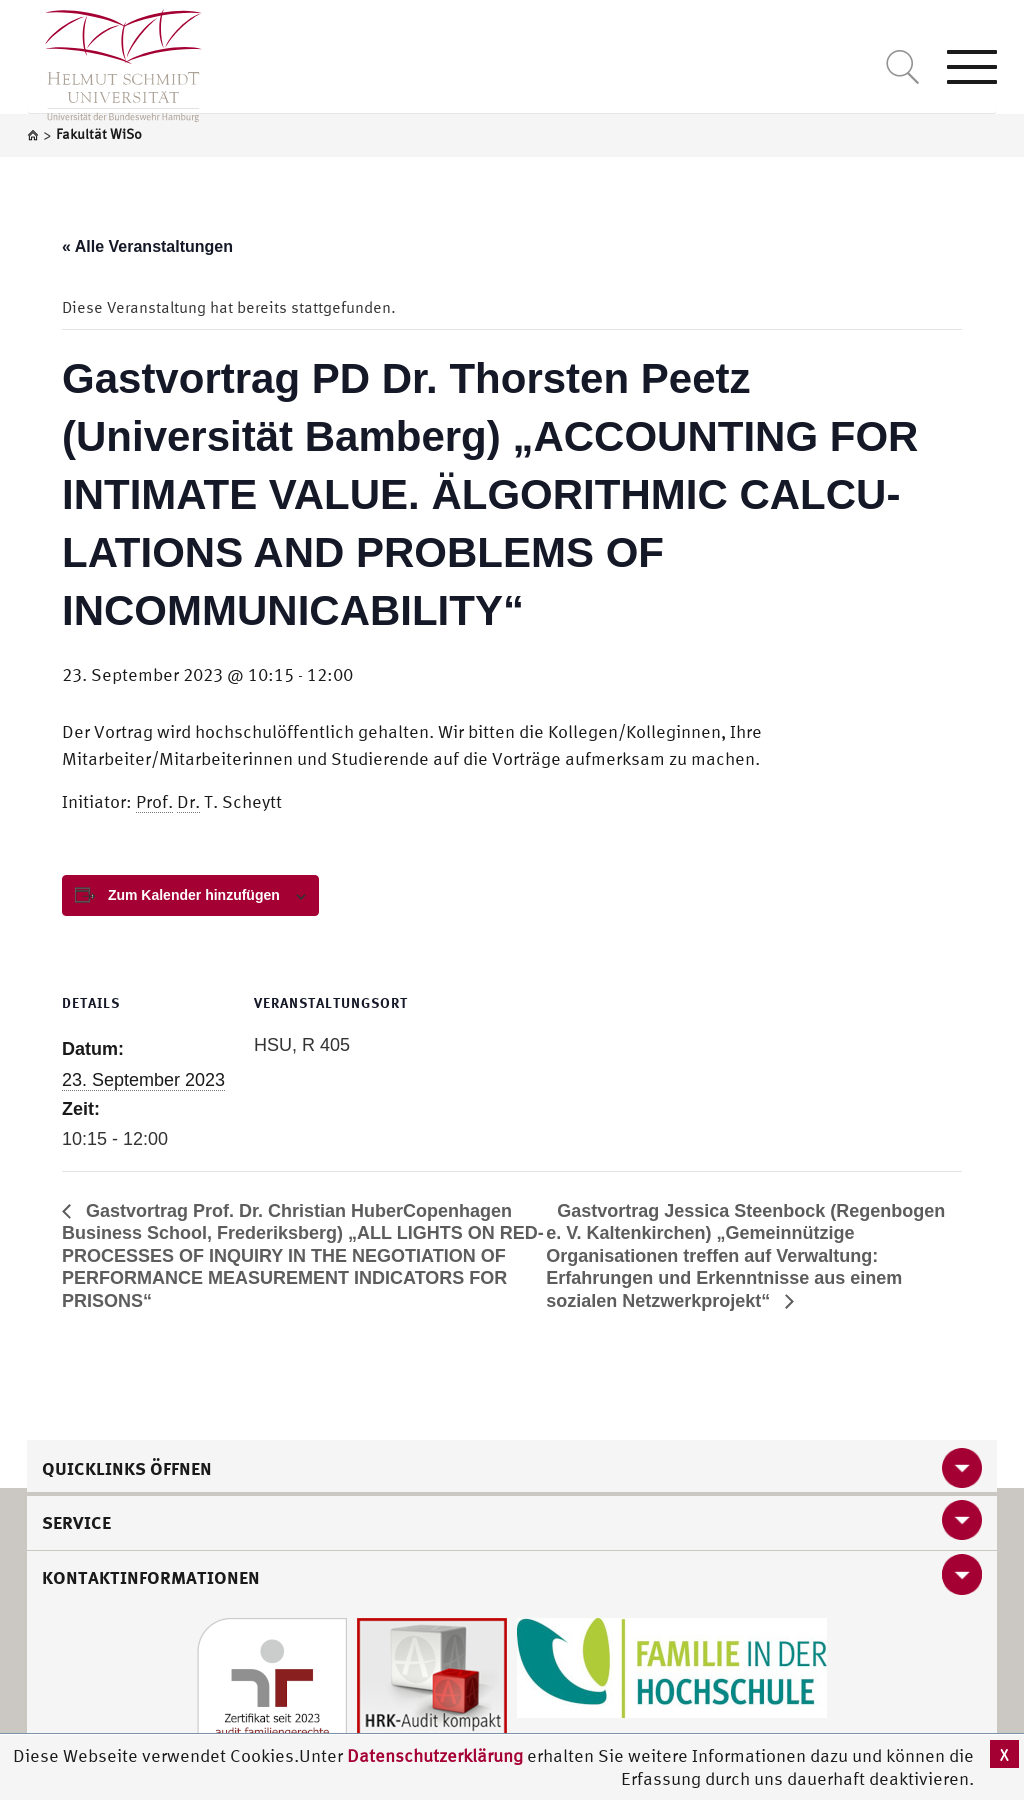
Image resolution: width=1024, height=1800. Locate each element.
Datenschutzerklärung (435, 1755)
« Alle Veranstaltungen (147, 246)
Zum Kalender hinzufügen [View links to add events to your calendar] (194, 895)
